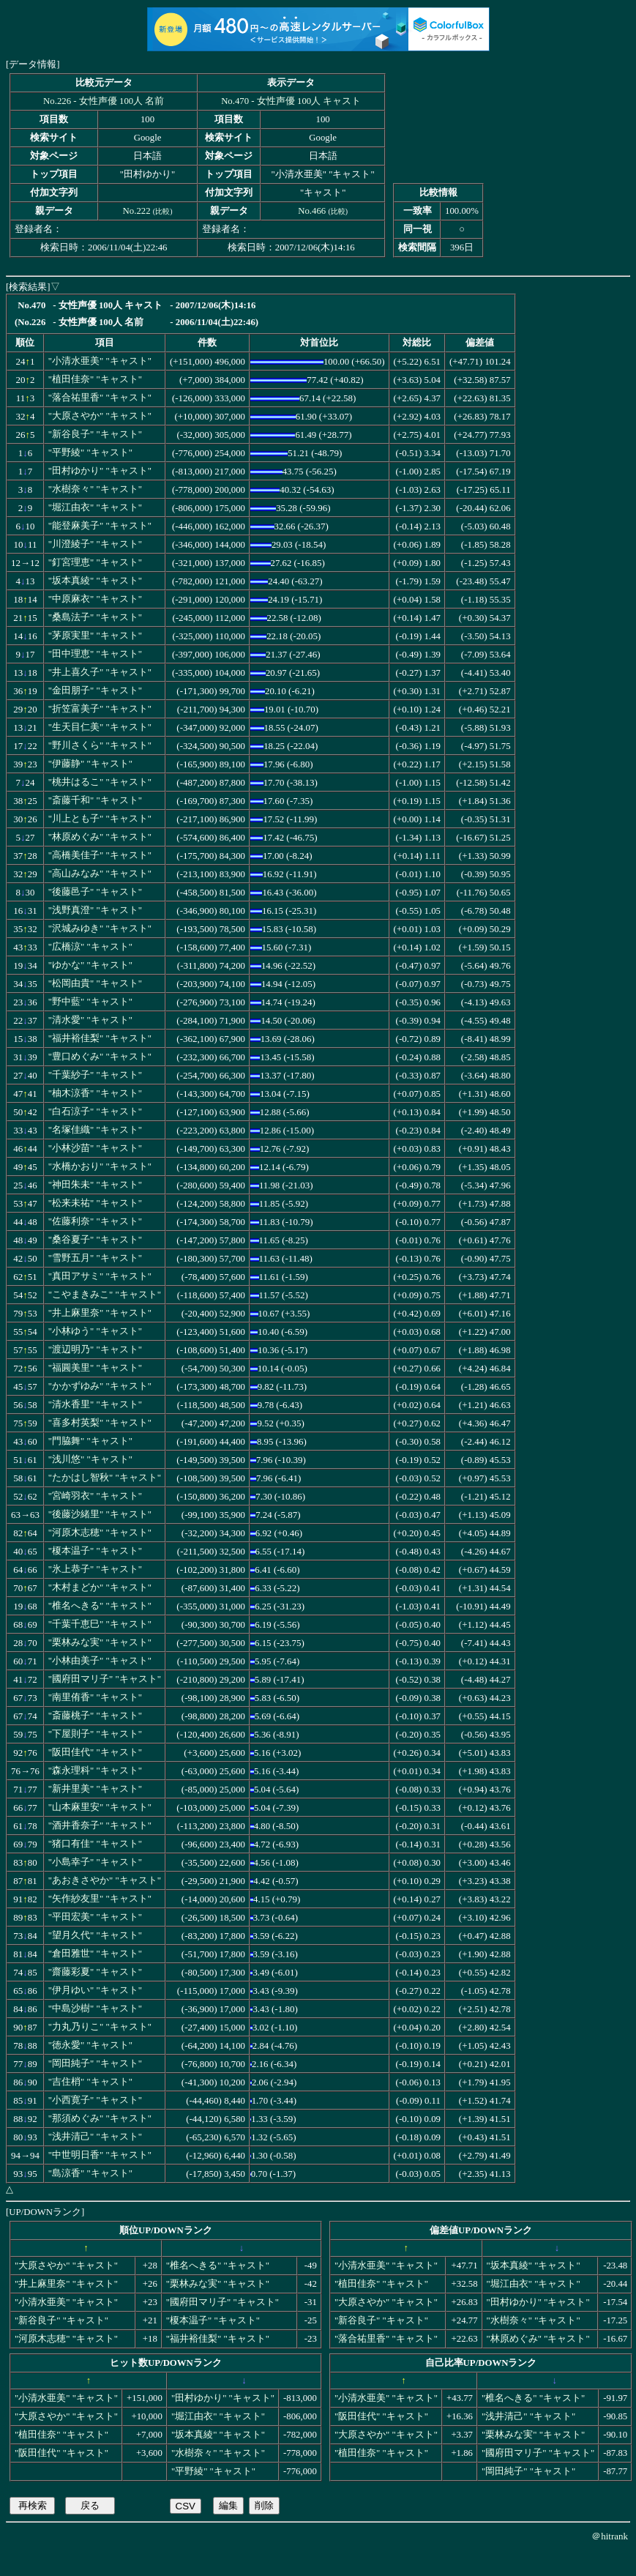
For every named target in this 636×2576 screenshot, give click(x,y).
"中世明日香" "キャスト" (99, 2155)
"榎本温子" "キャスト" (95, 1551)
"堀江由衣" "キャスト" (95, 507)
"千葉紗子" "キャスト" (95, 1075)
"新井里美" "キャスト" (95, 1789)
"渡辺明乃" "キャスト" (95, 1349)
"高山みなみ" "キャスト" (99, 873)
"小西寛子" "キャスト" (95, 2100)
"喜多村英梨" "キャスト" (99, 1423)
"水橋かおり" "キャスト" (99, 1166)
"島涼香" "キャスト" (90, 2173)
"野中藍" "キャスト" (90, 1002)
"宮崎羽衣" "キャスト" (95, 1496)
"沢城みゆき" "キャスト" (99, 928)
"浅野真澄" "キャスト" (95, 910)
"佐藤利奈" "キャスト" (95, 1221)
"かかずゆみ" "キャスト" (99, 1386)
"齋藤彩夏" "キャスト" (95, 1972)
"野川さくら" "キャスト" (99, 745)
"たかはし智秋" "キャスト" (104, 1478)
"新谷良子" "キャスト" (95, 434)
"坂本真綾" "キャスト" (95, 581)
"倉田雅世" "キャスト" (95, 1953)
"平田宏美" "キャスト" (95, 1917)
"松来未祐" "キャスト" (95, 1203)
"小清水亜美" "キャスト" (99, 361)
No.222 (137, 211)
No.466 (312, 211)
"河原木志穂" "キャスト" (99, 1532)
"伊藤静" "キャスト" (90, 764)
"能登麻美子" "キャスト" (99, 526)
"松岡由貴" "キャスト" (95, 983)
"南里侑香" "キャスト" (95, 1697)
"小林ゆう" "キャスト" (95, 1331)
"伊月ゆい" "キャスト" (95, 1990)
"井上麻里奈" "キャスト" (99, 1313)
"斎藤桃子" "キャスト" (95, 1715)
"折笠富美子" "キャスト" (99, 709)
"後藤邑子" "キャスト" (95, 892)
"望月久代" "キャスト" (95, 1935)
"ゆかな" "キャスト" (90, 965)
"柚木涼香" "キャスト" (95, 1093)
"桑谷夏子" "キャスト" (95, 1240)
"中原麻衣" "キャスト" (95, 599)
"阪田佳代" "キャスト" (95, 1752)
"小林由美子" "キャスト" (99, 1661)
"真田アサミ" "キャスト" (99, 1276)
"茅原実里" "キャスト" (95, 635)
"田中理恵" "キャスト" (95, 654)
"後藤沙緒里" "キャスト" (99, 1514)
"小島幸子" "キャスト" (95, 1862)
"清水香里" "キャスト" (95, 1404)
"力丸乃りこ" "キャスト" (99, 2027)
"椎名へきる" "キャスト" (99, 1606)
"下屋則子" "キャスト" (95, 1734)
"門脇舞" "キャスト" (90, 1441)
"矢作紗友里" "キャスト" (99, 1899)
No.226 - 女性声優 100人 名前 (103, 101)
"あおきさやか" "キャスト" (104, 1880)
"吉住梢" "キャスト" (90, 2082)
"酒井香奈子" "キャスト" (99, 1825)
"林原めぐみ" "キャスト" (99, 837)
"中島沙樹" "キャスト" (95, 2008)
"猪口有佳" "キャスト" (95, 1844)
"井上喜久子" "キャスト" (99, 672)
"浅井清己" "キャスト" (95, 2137)
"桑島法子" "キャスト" (95, 617)
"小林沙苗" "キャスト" (95, 1148)
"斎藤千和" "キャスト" (95, 800)
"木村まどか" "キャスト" (99, 1587)
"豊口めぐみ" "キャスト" (99, 1056)
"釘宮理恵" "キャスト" (95, 562)
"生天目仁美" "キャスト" (99, 727)
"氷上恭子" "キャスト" (95, 1569)
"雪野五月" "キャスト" (95, 1258)
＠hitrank (609, 2536)
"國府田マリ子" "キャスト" (104, 1679)
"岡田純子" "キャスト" (95, 2063)
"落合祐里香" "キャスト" (99, 397)
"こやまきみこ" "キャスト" (104, 1294)
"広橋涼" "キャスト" (90, 947)
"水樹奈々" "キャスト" (95, 489)
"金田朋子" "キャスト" (95, 690)
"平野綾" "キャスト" (90, 452)
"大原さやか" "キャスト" (99, 416)
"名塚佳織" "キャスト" (95, 1130)
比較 (162, 211)
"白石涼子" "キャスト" (95, 1111)
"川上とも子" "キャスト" (99, 819)
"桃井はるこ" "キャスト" (99, 782)
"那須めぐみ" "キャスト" (99, 2118)
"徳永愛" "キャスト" (90, 2045)
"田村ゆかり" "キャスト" (99, 471)
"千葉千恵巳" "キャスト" (99, 1624)
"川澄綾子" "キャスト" (95, 544)
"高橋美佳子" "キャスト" (99, 855)
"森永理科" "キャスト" (95, 1770)
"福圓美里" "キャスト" (95, 1368)
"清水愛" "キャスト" (90, 1020)
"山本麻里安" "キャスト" (99, 1807)
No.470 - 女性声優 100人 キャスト (291, 101)
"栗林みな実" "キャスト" (99, 1642)
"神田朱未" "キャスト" (95, 1185)
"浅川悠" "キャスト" (90, 1459)
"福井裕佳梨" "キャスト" (99, 1038)
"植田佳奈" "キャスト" (95, 379)
